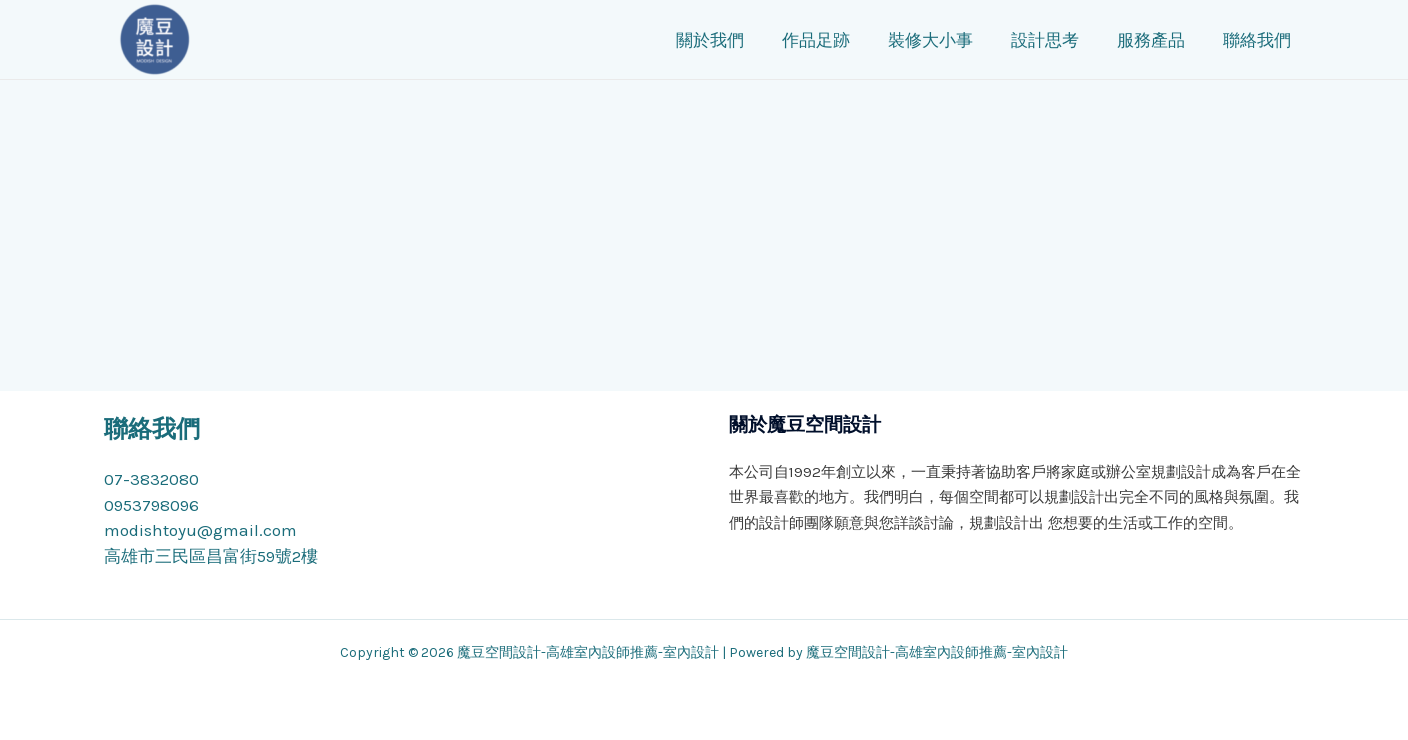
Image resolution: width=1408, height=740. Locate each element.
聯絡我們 (1270, 40)
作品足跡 (845, 40)
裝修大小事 (955, 40)
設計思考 (1066, 40)
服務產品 (1168, 40)
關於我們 (743, 40)
